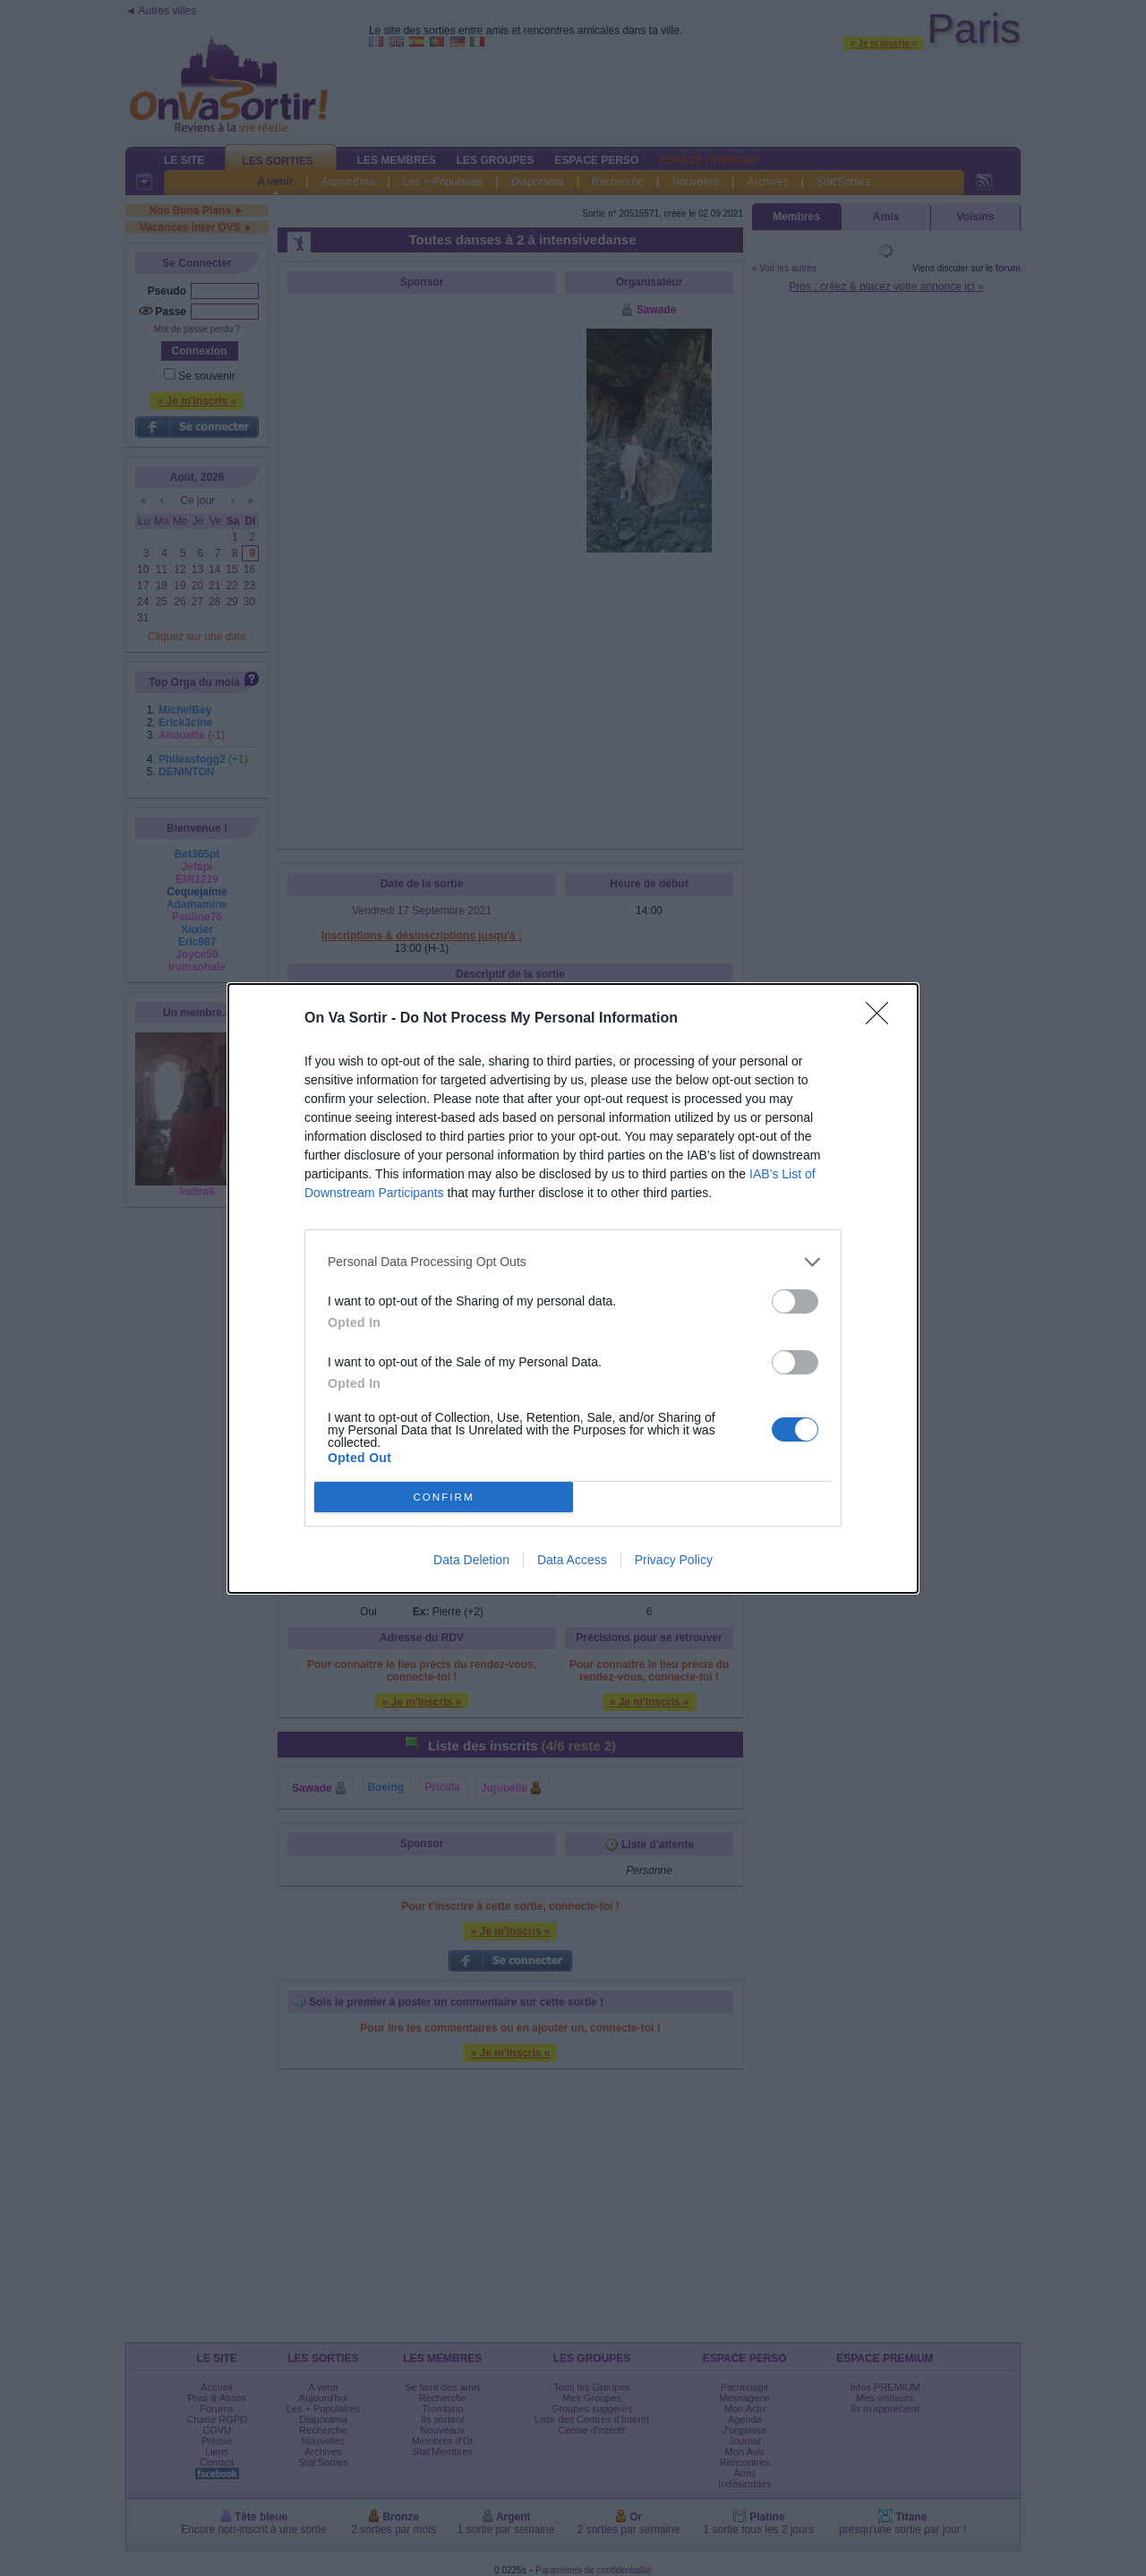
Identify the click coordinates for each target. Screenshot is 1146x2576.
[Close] (883, 1019)
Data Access (572, 1560)
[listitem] (573, 1262)
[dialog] (573, 1288)
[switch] (795, 1301)
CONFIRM (443, 1496)
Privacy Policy (674, 1560)
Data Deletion (471, 1560)
